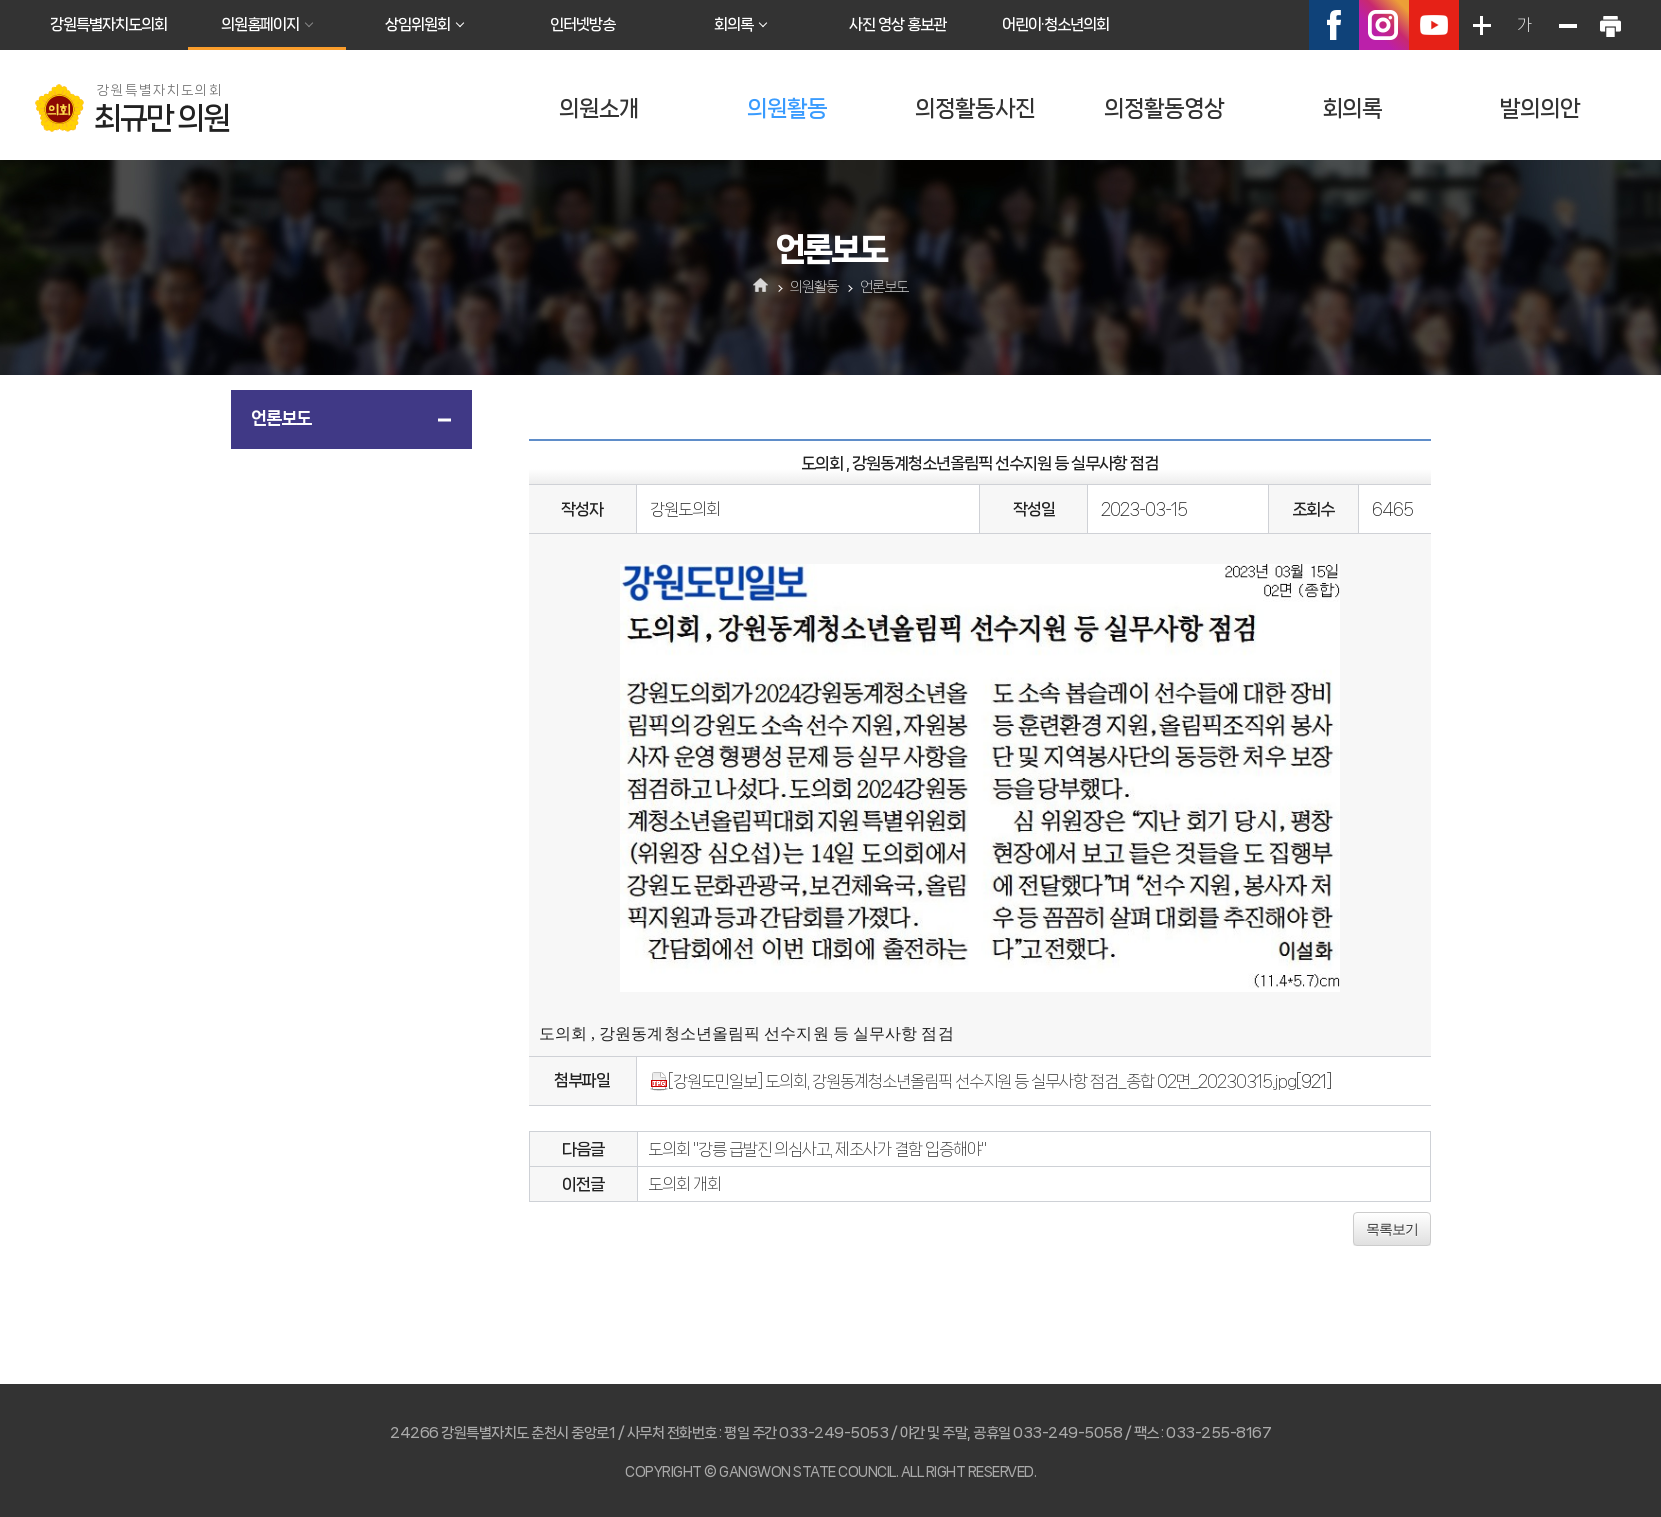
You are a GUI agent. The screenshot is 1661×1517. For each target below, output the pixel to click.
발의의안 (1540, 108)
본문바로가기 (0, 0)
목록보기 (1392, 1229)
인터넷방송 (582, 24)
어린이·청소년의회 (1055, 24)
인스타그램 (1384, 25)
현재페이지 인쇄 (1610, 25)
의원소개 (599, 108)
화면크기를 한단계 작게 (1567, 25)
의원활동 (787, 108)
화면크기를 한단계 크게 (1481, 25)
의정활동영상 (1164, 108)
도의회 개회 (684, 1184)
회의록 (733, 24)
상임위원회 (417, 24)
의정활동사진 (975, 108)
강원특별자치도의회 (108, 24)
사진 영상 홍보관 (897, 24)
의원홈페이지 (260, 24)
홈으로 (760, 287)
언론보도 (281, 418)
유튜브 (1434, 25)
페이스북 (1334, 25)
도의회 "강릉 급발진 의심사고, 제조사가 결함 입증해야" (817, 1149)
